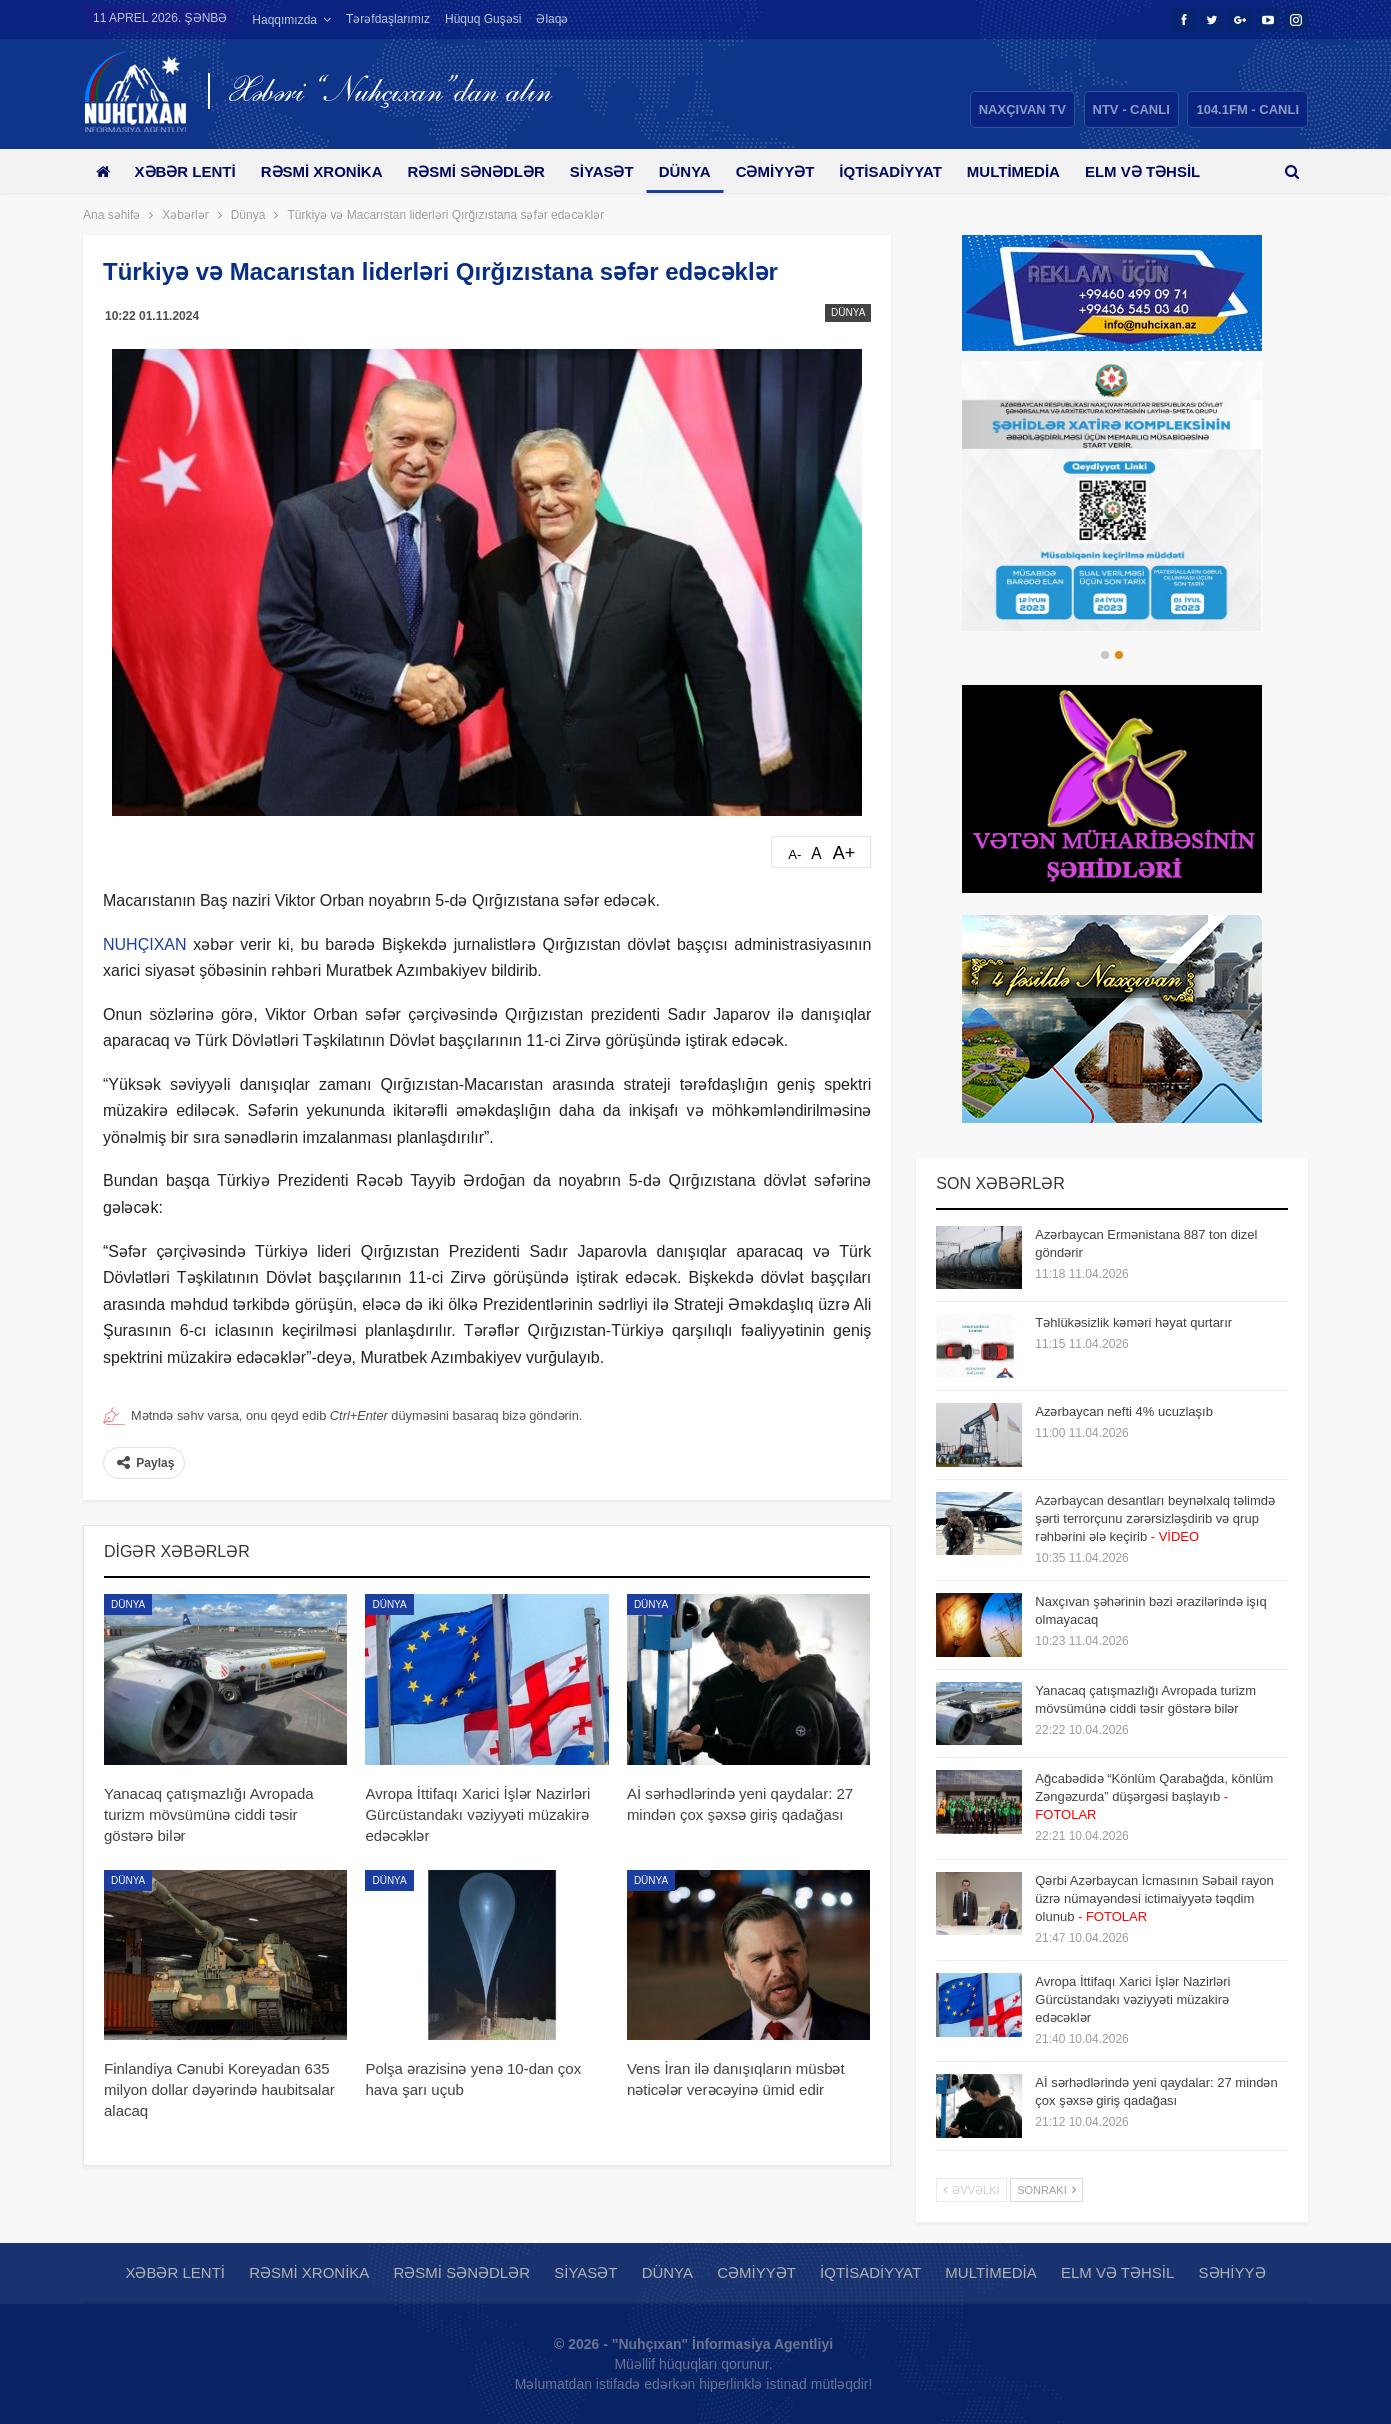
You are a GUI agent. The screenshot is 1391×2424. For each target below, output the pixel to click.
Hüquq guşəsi (483, 19)
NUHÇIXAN (145, 944)
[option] (1112, 496)
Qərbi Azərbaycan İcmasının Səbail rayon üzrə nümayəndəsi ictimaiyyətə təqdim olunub (1154, 1898)
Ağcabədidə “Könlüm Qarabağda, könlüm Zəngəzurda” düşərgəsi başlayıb (1154, 1796)
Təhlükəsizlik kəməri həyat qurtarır (1133, 1322)
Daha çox (1157, 171)
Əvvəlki (971, 2190)
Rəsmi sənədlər (486, 171)
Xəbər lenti (188, 171)
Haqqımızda (284, 20)
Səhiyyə (1232, 2272)
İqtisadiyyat (916, 171)
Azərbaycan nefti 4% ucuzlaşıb (1124, 1411)
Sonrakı (1046, 2190)
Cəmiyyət (796, 171)
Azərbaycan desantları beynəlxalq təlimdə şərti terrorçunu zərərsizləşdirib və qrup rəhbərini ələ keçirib (1155, 1518)
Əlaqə (552, 19)
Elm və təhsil (1117, 2272)
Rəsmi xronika (329, 171)
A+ (844, 853)
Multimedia (1042, 171)
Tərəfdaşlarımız (388, 19)
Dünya (703, 171)
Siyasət (616, 171)
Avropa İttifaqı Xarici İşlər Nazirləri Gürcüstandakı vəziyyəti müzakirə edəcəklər (1132, 1999)
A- (794, 854)
